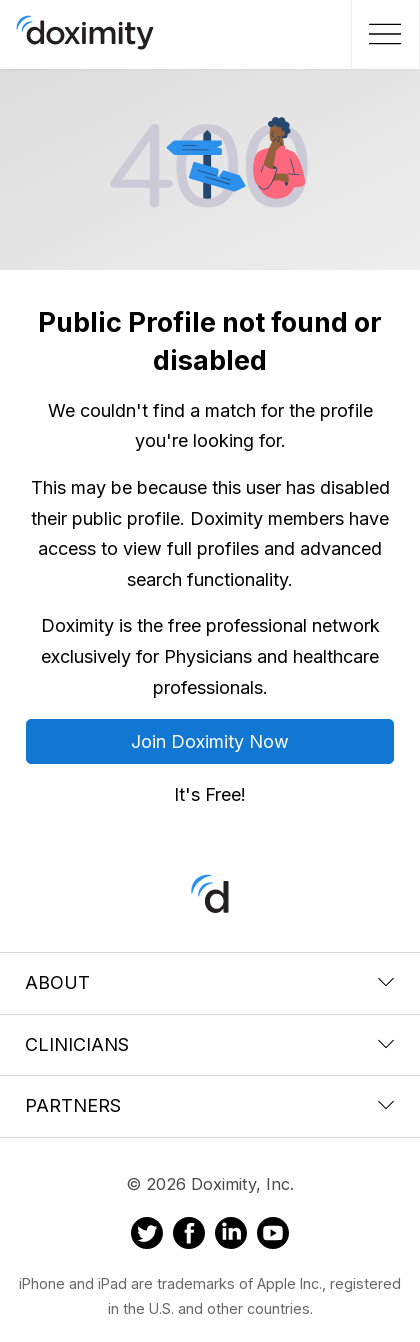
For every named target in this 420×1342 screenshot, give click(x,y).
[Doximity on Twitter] (147, 1236)
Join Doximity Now (210, 741)
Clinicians (210, 1044)
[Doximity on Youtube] (273, 1236)
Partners (210, 1105)
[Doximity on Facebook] (189, 1236)
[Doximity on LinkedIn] (231, 1236)
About (210, 982)
